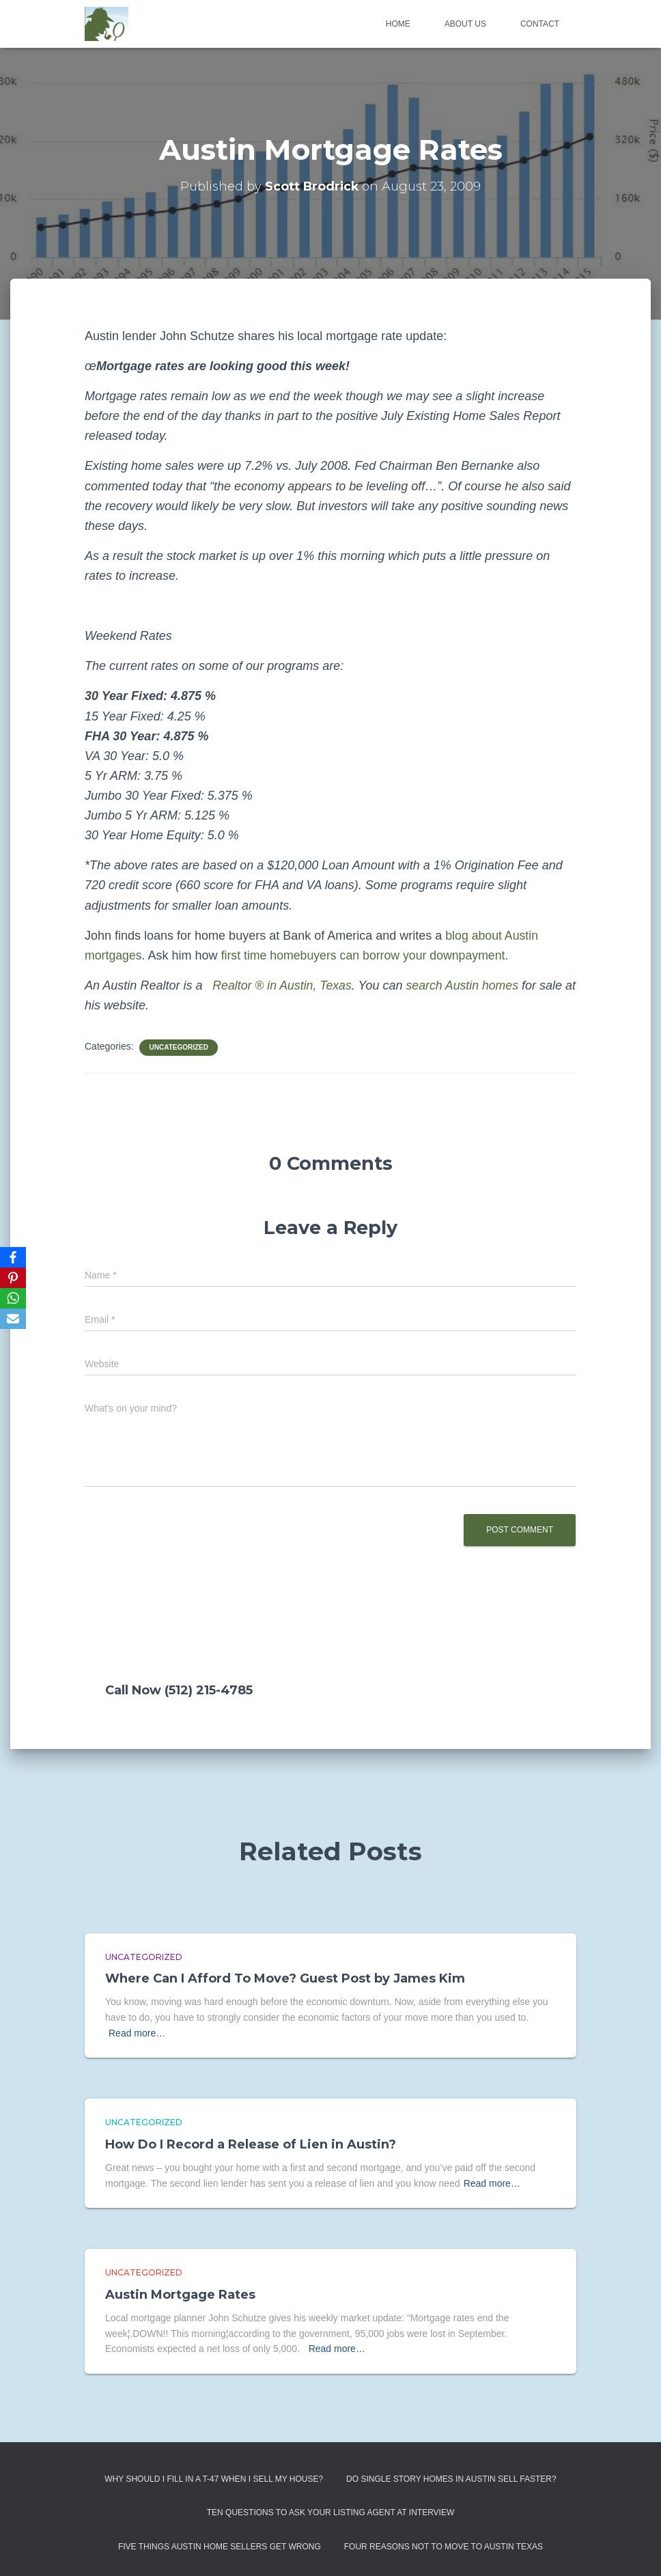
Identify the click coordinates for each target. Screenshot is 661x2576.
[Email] (13, 1318)
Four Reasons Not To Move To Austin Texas (443, 2546)
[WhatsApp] (13, 1298)
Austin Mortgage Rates (180, 2294)
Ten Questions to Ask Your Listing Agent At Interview (331, 2512)
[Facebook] (13, 1257)
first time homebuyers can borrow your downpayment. (368, 955)
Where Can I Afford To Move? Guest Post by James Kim (285, 1978)
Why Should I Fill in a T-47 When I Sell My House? (213, 2479)
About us (465, 24)
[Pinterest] (13, 1278)
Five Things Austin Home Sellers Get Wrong (219, 2546)
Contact (539, 24)
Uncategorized (178, 1047)
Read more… (137, 2033)
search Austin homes (465, 985)
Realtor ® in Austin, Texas (281, 985)
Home (398, 24)
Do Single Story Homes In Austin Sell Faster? (451, 2479)
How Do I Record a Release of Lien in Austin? (250, 2144)
